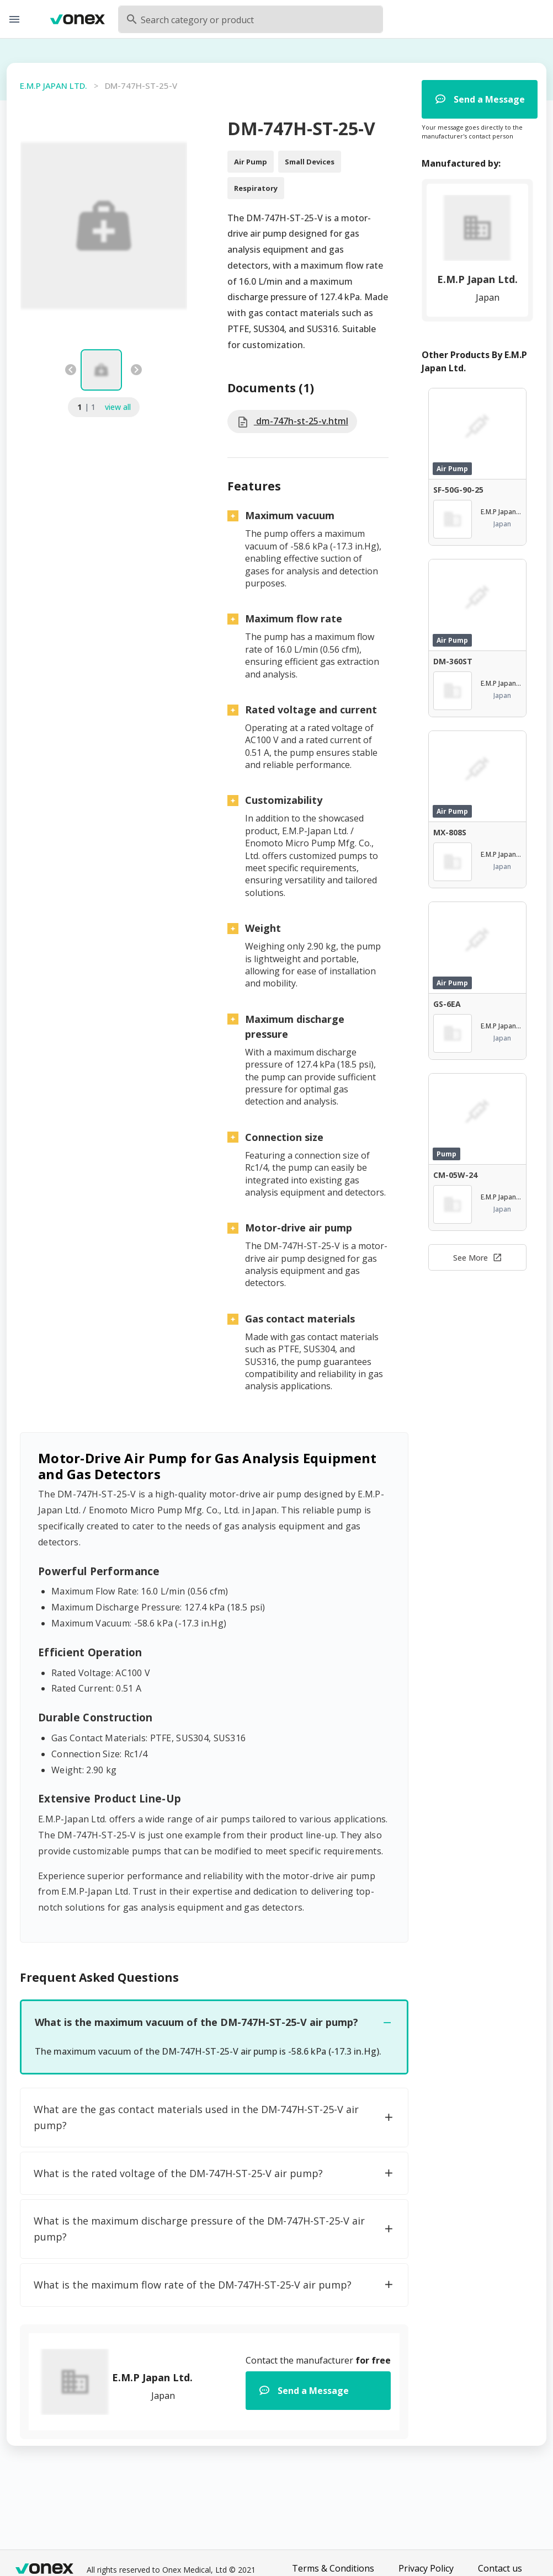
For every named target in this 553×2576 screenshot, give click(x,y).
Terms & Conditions (333, 2568)
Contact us (500, 2568)
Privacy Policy (426, 2568)
